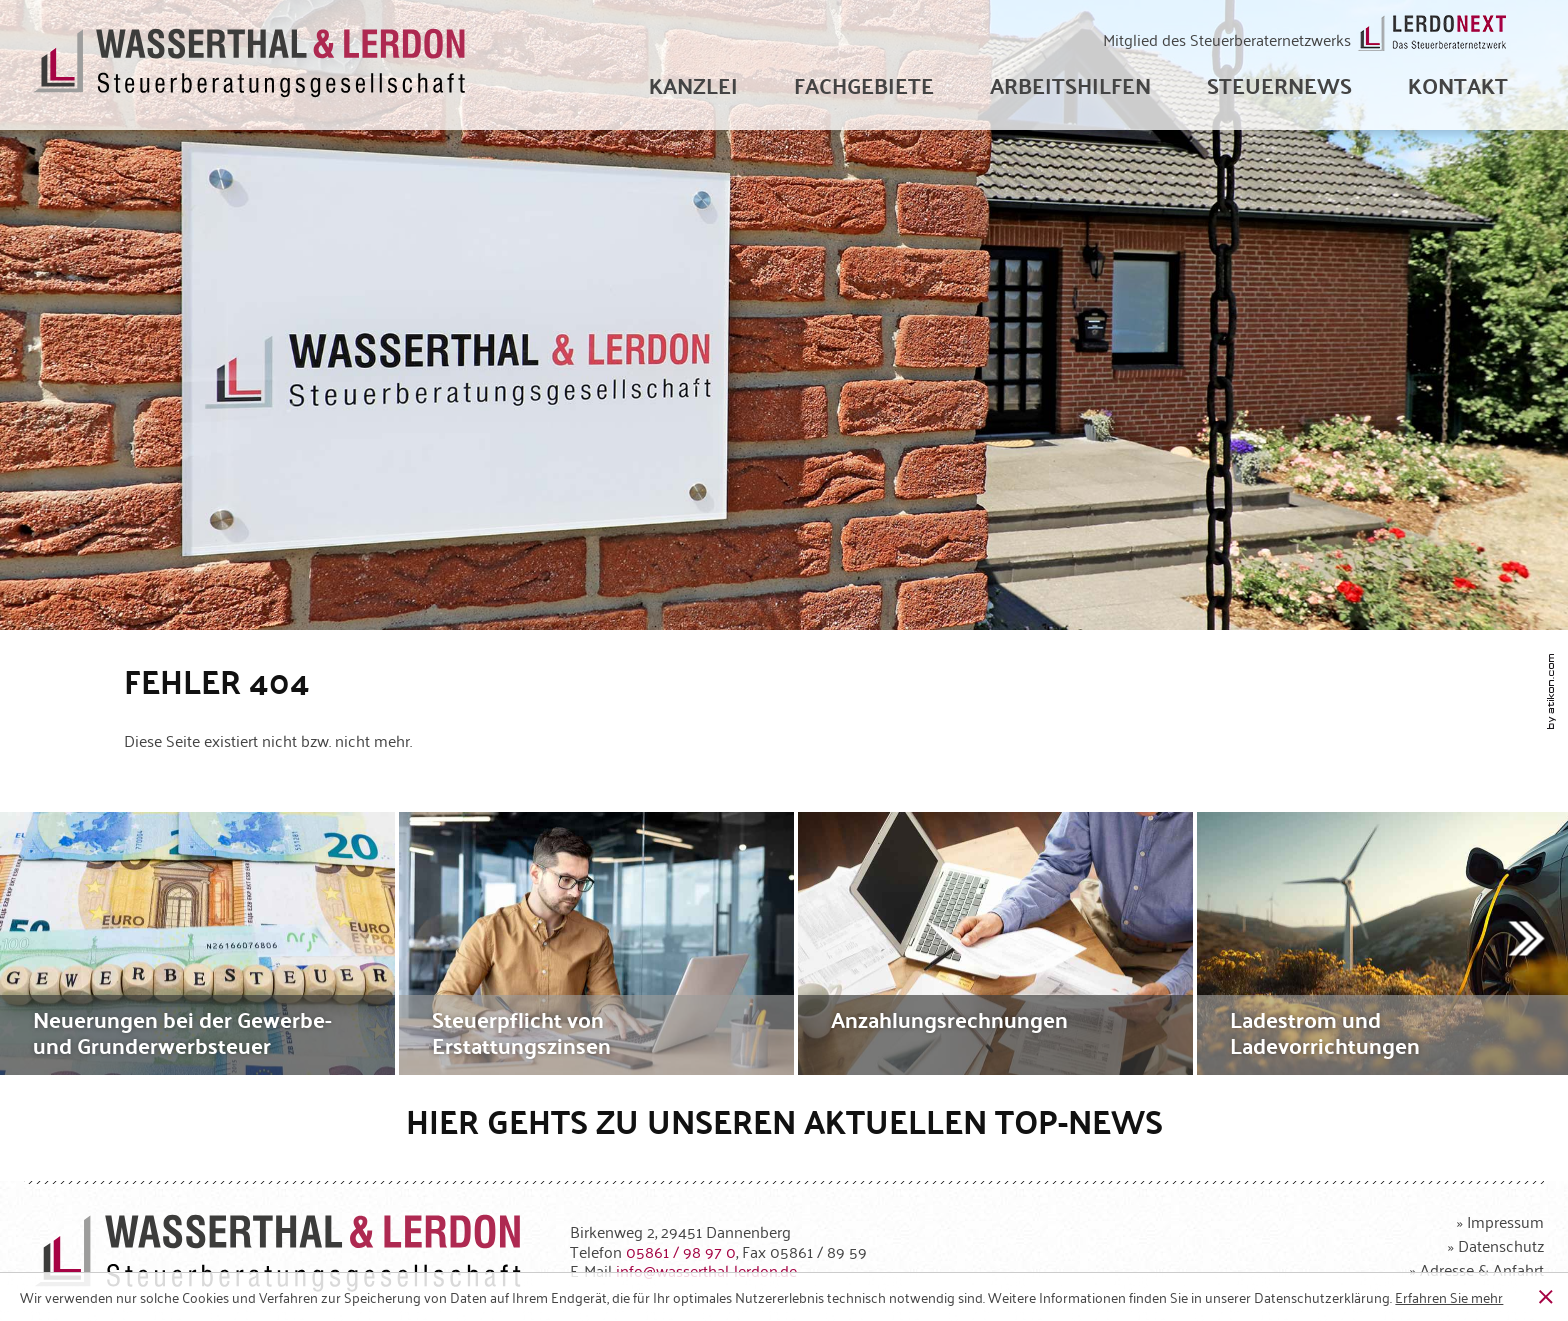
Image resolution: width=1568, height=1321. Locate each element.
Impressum (1505, 1221)
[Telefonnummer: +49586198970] (681, 1251)
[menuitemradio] (1458, 84)
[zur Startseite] (250, 65)
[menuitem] (693, 84)
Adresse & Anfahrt (1482, 1269)
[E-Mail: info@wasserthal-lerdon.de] (706, 1270)
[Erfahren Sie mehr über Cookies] (1449, 1297)
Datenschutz (1501, 1245)
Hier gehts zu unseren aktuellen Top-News (784, 1120)
